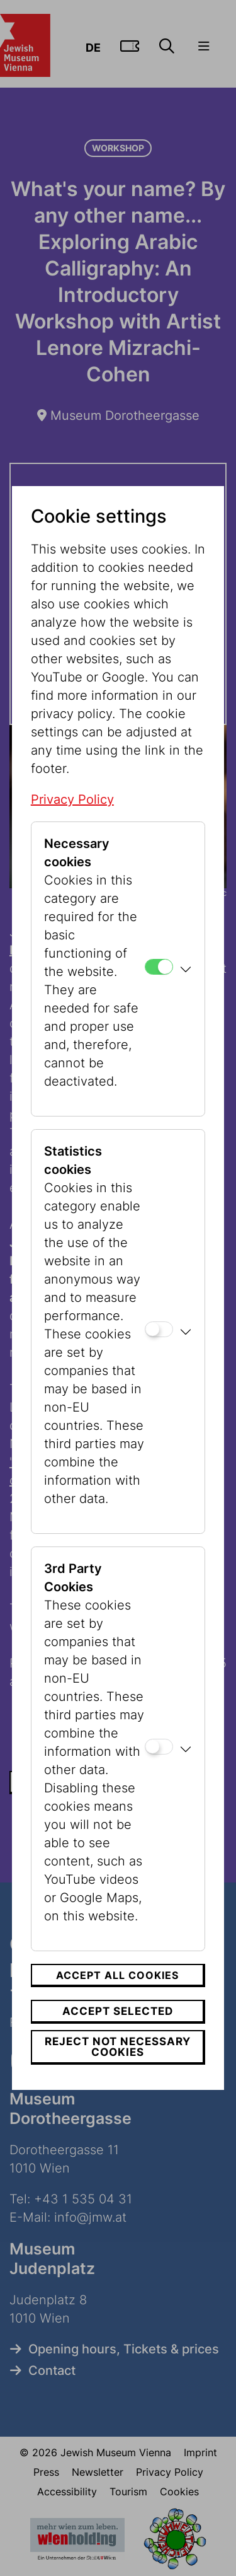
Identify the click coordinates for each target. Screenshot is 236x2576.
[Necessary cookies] (159, 967)
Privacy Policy (72, 799)
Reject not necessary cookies (118, 2046)
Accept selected (117, 2011)
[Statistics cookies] (159, 1329)
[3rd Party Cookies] (159, 1747)
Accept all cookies (117, 1975)
